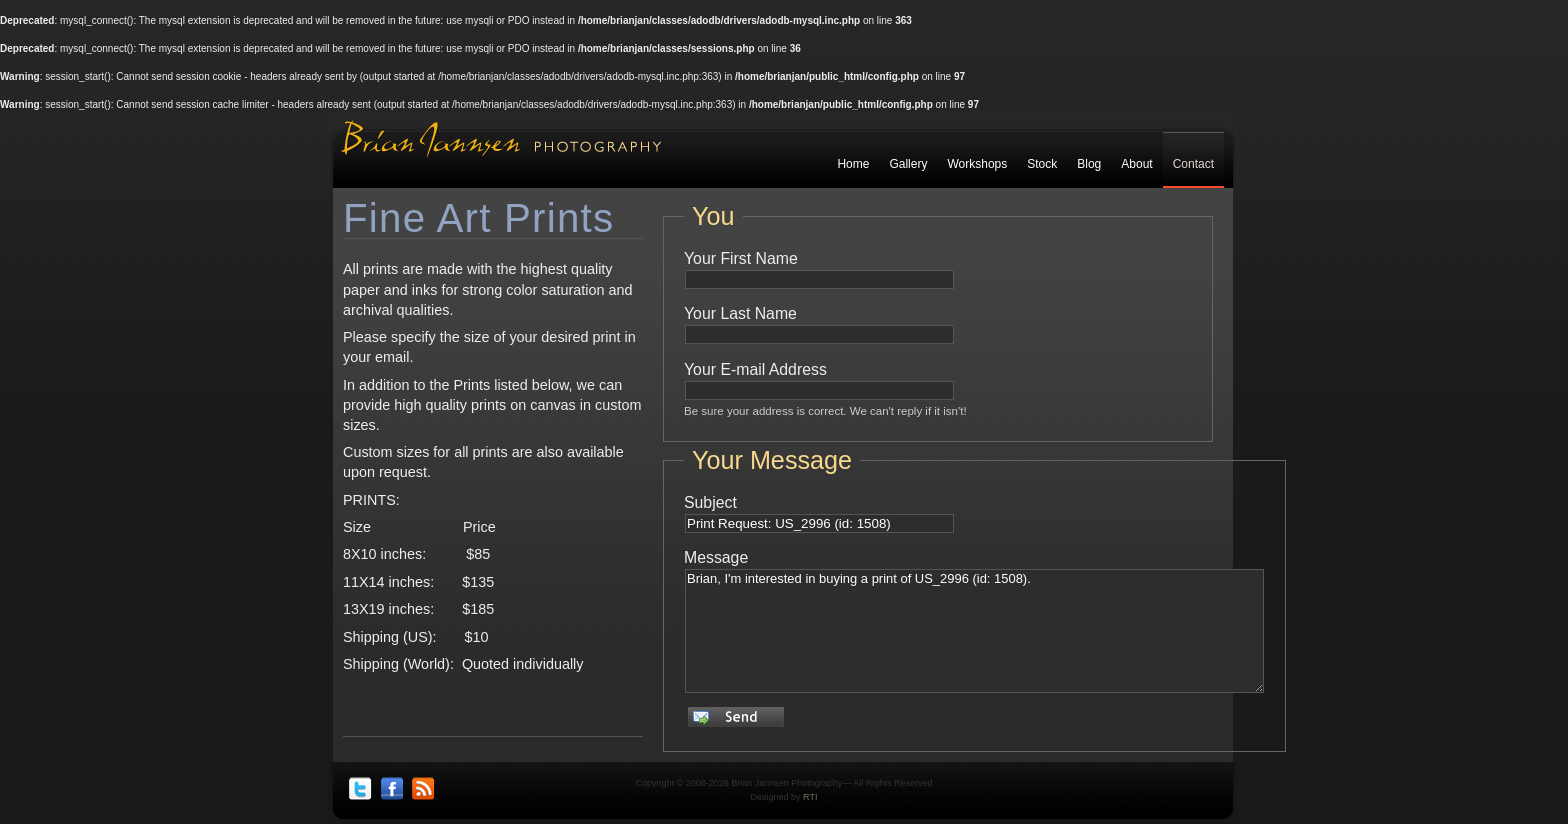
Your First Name (741, 258)
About (1136, 164)
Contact (1193, 164)
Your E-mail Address (755, 369)
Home (853, 164)
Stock (1042, 164)
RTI (810, 797)
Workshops (977, 164)
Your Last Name (740, 313)
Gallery (908, 164)
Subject (710, 502)
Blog (1089, 164)
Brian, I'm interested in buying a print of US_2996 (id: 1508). (974, 631)
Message (716, 557)
